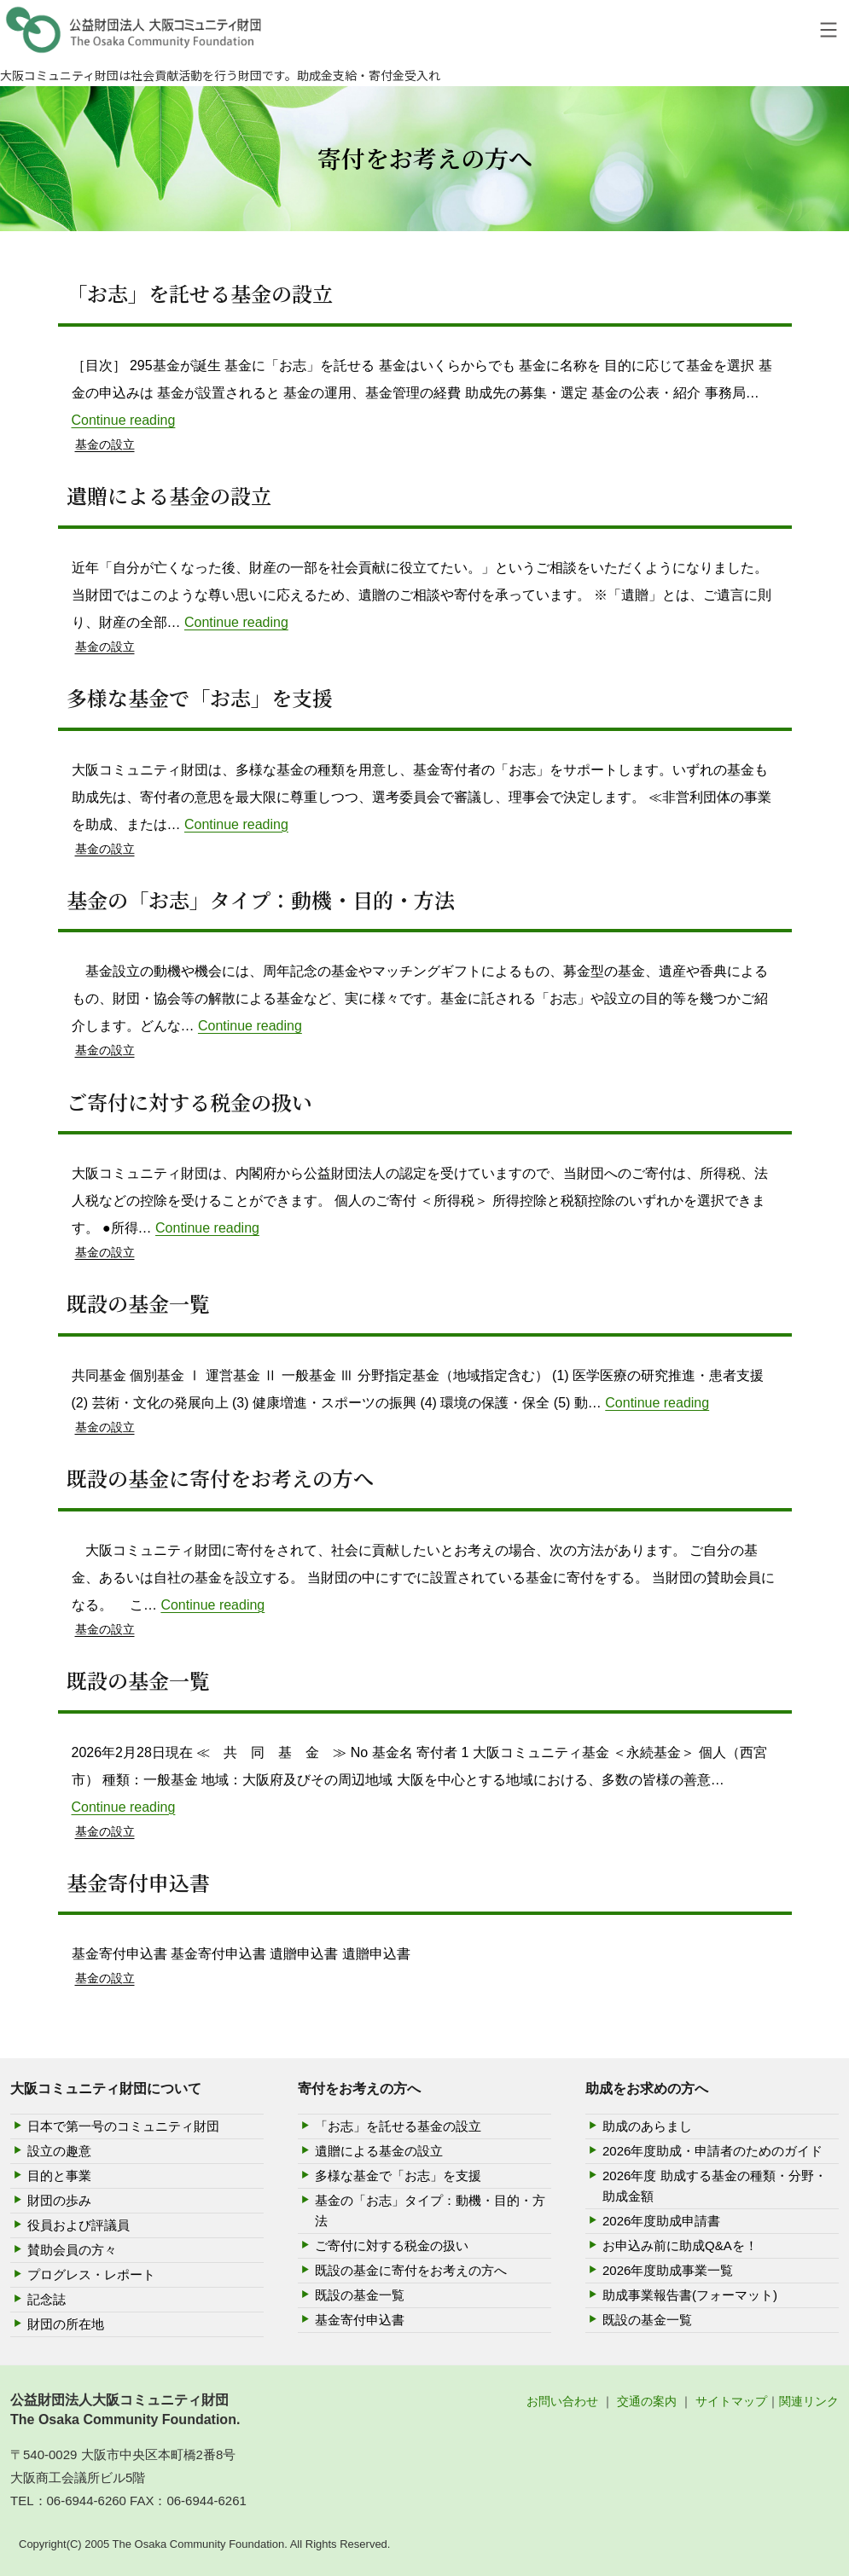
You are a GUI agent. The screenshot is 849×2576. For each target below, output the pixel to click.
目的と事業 (59, 2175)
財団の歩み (59, 2200)
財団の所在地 (65, 2324)
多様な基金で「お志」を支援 (200, 697)
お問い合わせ (562, 2401)
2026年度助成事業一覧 (667, 2270)
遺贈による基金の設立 (169, 495)
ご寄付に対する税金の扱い (189, 1102)
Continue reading (124, 420)
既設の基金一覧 (138, 1303)
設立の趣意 (59, 2151)
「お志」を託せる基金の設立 (200, 293)
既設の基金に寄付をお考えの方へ (220, 1478)
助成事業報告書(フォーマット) (689, 2295)
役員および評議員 (78, 2225)
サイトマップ (731, 2401)
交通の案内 (647, 2401)
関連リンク (809, 2401)
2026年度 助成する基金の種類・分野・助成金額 (714, 2185)
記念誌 (46, 2299)
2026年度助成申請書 (661, 2220)
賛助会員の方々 (72, 2249)
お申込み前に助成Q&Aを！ (680, 2245)
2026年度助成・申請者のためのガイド (712, 2151)
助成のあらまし (647, 2126)
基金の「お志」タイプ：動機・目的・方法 (261, 899)
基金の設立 (105, 444)
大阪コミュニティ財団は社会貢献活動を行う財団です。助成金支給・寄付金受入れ (220, 75)
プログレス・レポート (91, 2274)
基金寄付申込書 (138, 1882)
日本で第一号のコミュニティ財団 (123, 2126)
